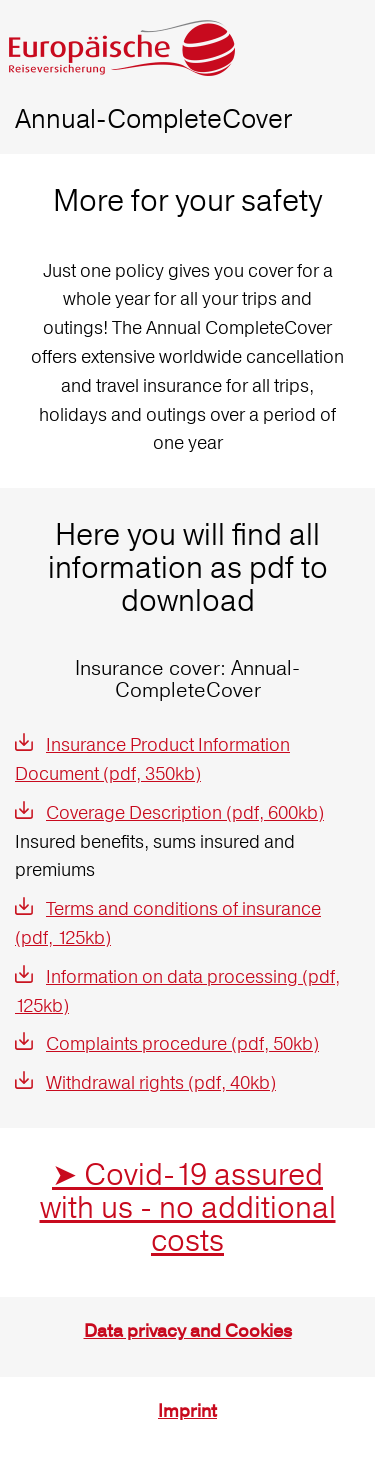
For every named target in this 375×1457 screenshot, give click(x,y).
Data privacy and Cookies (188, 1331)
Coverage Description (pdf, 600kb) (185, 812)
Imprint (187, 1411)
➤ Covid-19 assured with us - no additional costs (188, 1207)
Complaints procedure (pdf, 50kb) (182, 1043)
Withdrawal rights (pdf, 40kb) (161, 1082)
